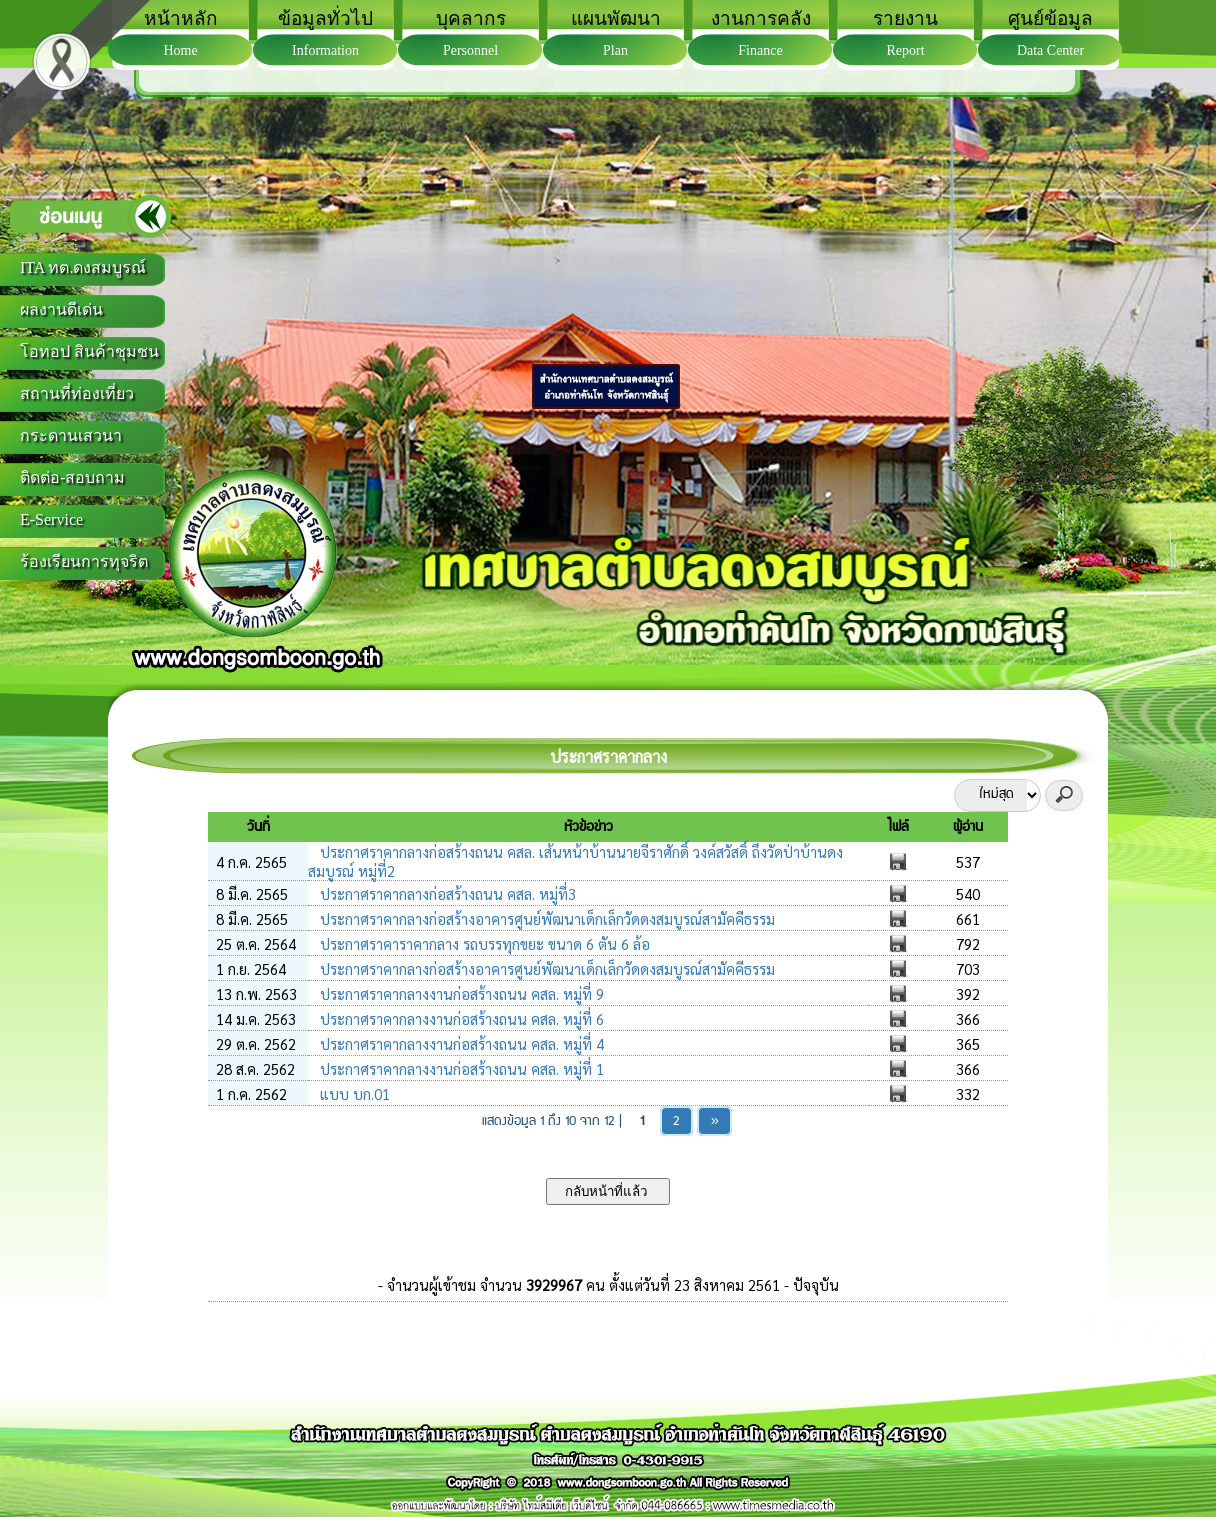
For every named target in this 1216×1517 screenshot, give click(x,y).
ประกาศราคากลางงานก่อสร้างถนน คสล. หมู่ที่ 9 (460, 993)
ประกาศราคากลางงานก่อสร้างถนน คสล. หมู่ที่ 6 (460, 1018)
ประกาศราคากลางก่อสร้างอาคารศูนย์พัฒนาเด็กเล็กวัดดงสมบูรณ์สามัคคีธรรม (545, 918)
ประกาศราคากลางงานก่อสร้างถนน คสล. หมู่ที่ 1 (460, 1068)
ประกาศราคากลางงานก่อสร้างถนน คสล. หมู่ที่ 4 (460, 1043)
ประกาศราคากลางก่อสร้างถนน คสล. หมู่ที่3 (446, 893)
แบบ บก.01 (353, 1093)
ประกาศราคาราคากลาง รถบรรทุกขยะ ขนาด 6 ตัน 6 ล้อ (483, 943)
